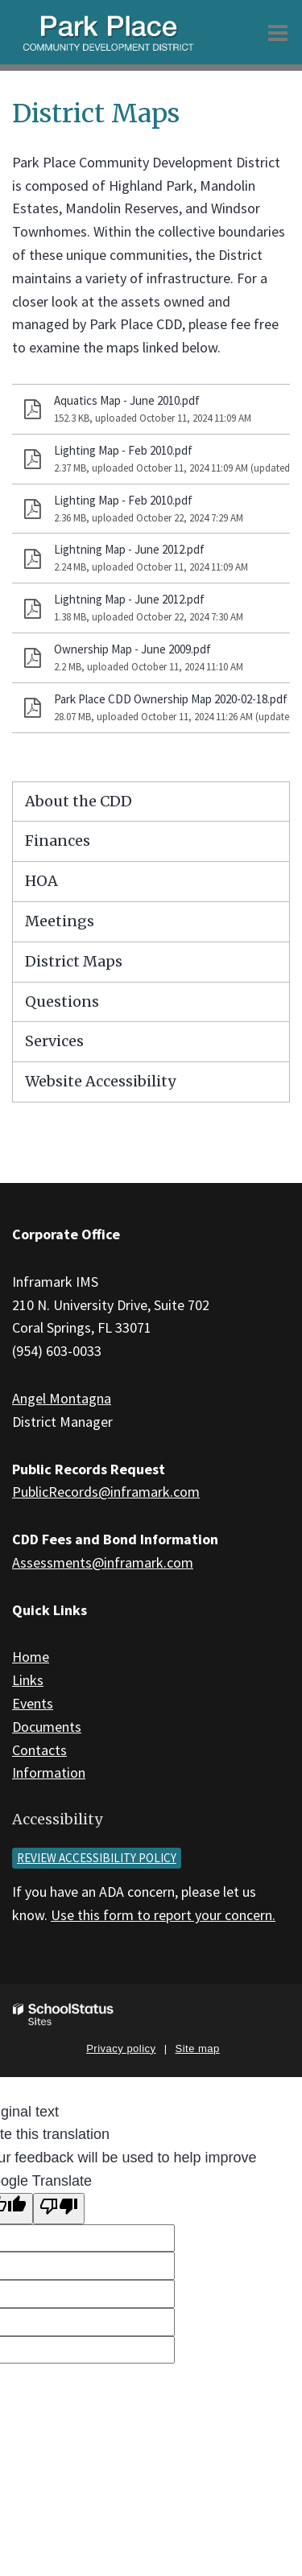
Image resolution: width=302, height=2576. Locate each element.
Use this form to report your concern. (163, 1915)
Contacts (39, 1750)
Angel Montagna (61, 1398)
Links (27, 1680)
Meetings (59, 921)
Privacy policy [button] (120, 2048)
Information (48, 1772)
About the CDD (78, 801)
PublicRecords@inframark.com (106, 1491)
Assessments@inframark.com (102, 1562)
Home (30, 1656)
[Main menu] (278, 32)
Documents (46, 1726)
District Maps (73, 961)
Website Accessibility (100, 1081)
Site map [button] (198, 2048)
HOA (41, 881)
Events (32, 1703)
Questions (62, 1001)
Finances (57, 840)
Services (54, 1041)
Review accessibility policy (96, 1857)
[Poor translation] (59, 2208)
